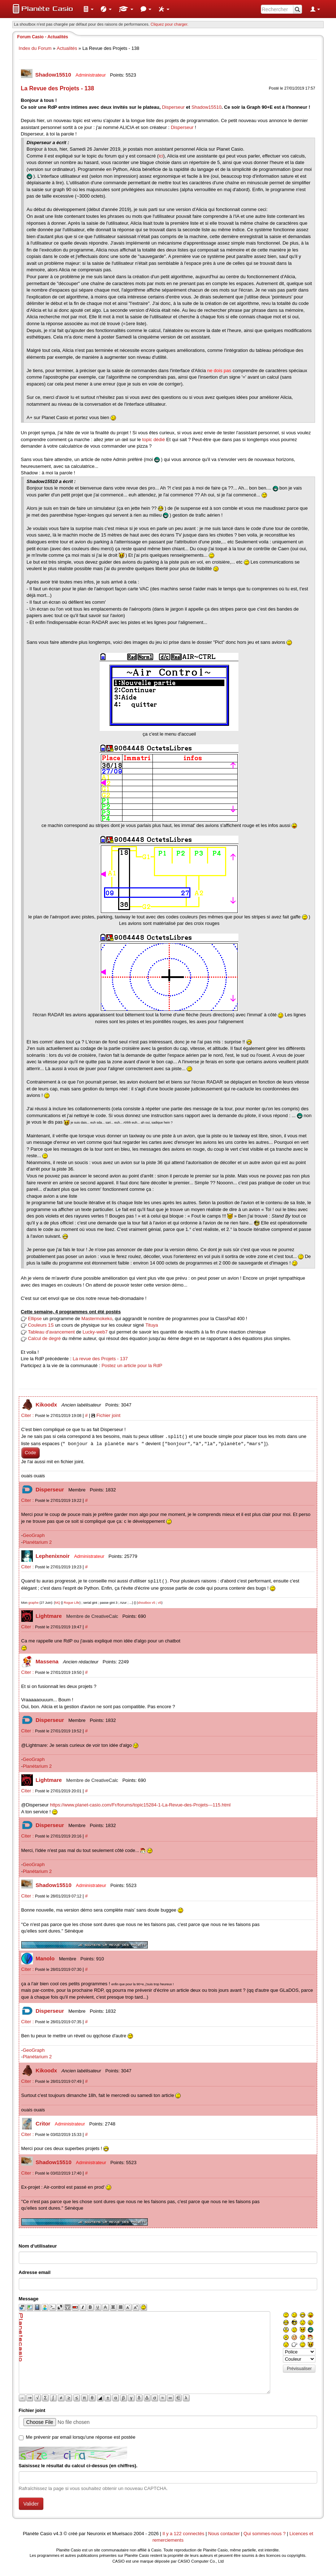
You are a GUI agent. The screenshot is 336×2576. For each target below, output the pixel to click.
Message (29, 2298)
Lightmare (50, 1616)
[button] (88, 9)
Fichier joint (108, 1415)
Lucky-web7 (95, 1332)
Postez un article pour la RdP (132, 1365)
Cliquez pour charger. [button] (170, 24)
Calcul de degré (44, 1338)
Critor (44, 2123)
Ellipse (35, 1318)
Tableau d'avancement (51, 1332)
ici (161, 156)
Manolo (46, 1958)
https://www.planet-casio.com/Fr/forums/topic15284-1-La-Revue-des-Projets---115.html (140, 1805)
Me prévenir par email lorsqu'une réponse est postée (80, 2437)
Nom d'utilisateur (38, 2246)
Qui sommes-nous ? (264, 2533)
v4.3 (58, 2533)
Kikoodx (47, 1404)
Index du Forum (35, 48)
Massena (48, 1661)
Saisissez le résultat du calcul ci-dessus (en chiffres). (78, 2465)
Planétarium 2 (37, 1542)
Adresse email (35, 2272)
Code (30, 1452)
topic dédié (153, 439)
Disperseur (173, 107)
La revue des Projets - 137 (100, 1358)
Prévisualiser (299, 2368)
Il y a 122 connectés (184, 2533)
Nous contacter (224, 2533)
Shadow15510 (54, 75)
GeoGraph (34, 1535)
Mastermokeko (96, 1318)
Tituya (151, 1325)
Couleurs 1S (41, 1325)
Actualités (67, 48)
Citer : (28, 1415)
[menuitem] (88, 9)
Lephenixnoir (53, 1556)
